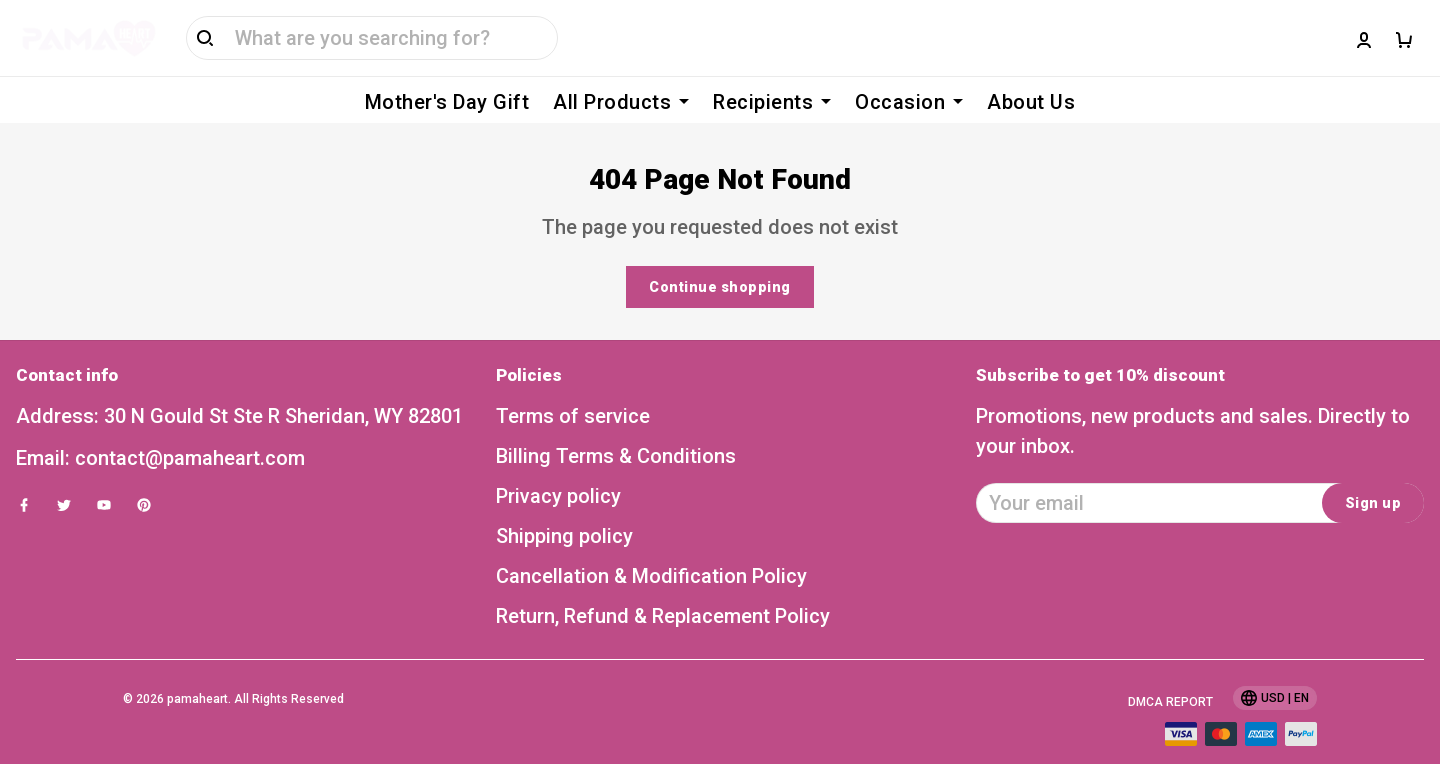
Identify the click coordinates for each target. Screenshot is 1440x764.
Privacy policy (558, 466)
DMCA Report (1170, 672)
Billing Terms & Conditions (616, 426)
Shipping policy (564, 506)
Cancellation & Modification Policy (651, 546)
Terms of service (573, 386)
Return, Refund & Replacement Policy (663, 586)
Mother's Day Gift (447, 102)
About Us (1031, 102)
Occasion (909, 102)
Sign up (1373, 473)
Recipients (772, 102)
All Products (621, 102)
